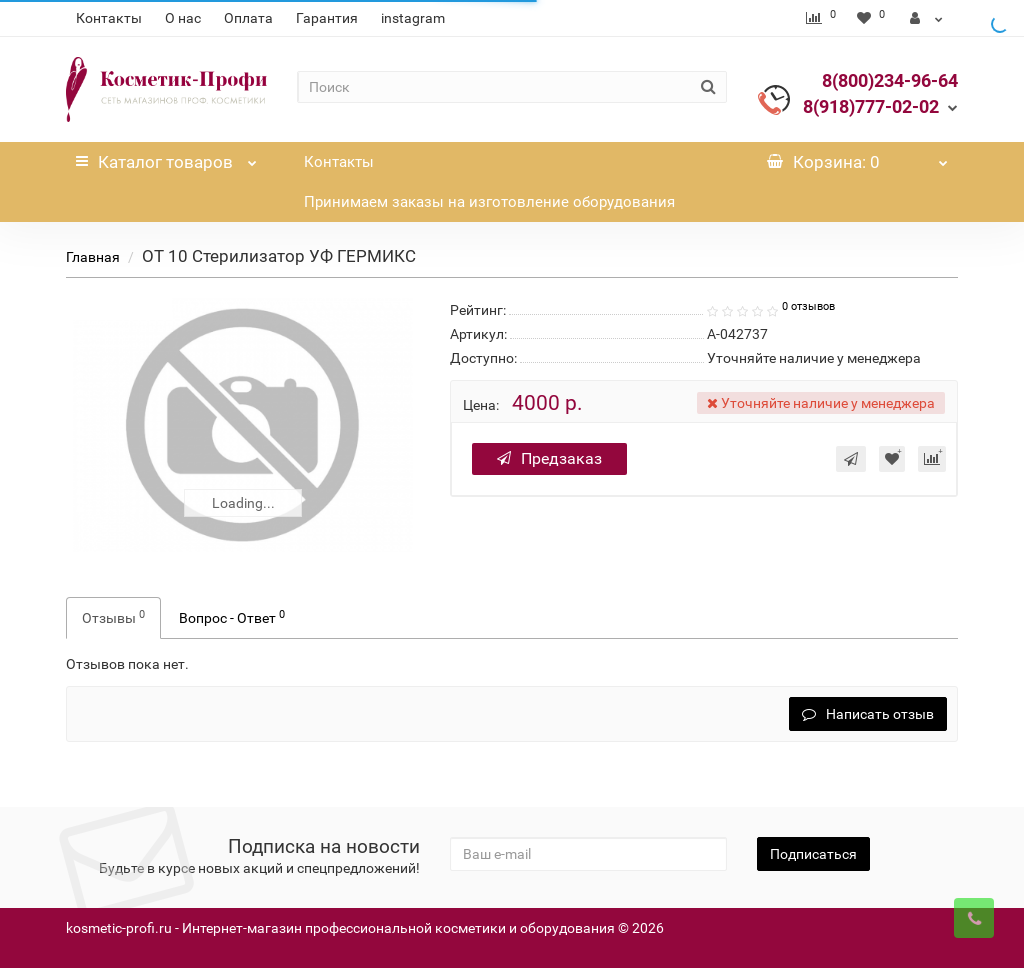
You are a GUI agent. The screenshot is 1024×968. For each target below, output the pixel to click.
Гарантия (327, 18)
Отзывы (113, 617)
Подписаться (813, 854)
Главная (93, 257)
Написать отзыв (868, 714)
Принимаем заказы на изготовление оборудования (489, 202)
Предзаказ (549, 458)
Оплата (248, 18)
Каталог (166, 157)
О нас (183, 18)
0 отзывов (808, 306)
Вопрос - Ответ (232, 617)
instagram (413, 18)
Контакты (109, 18)
